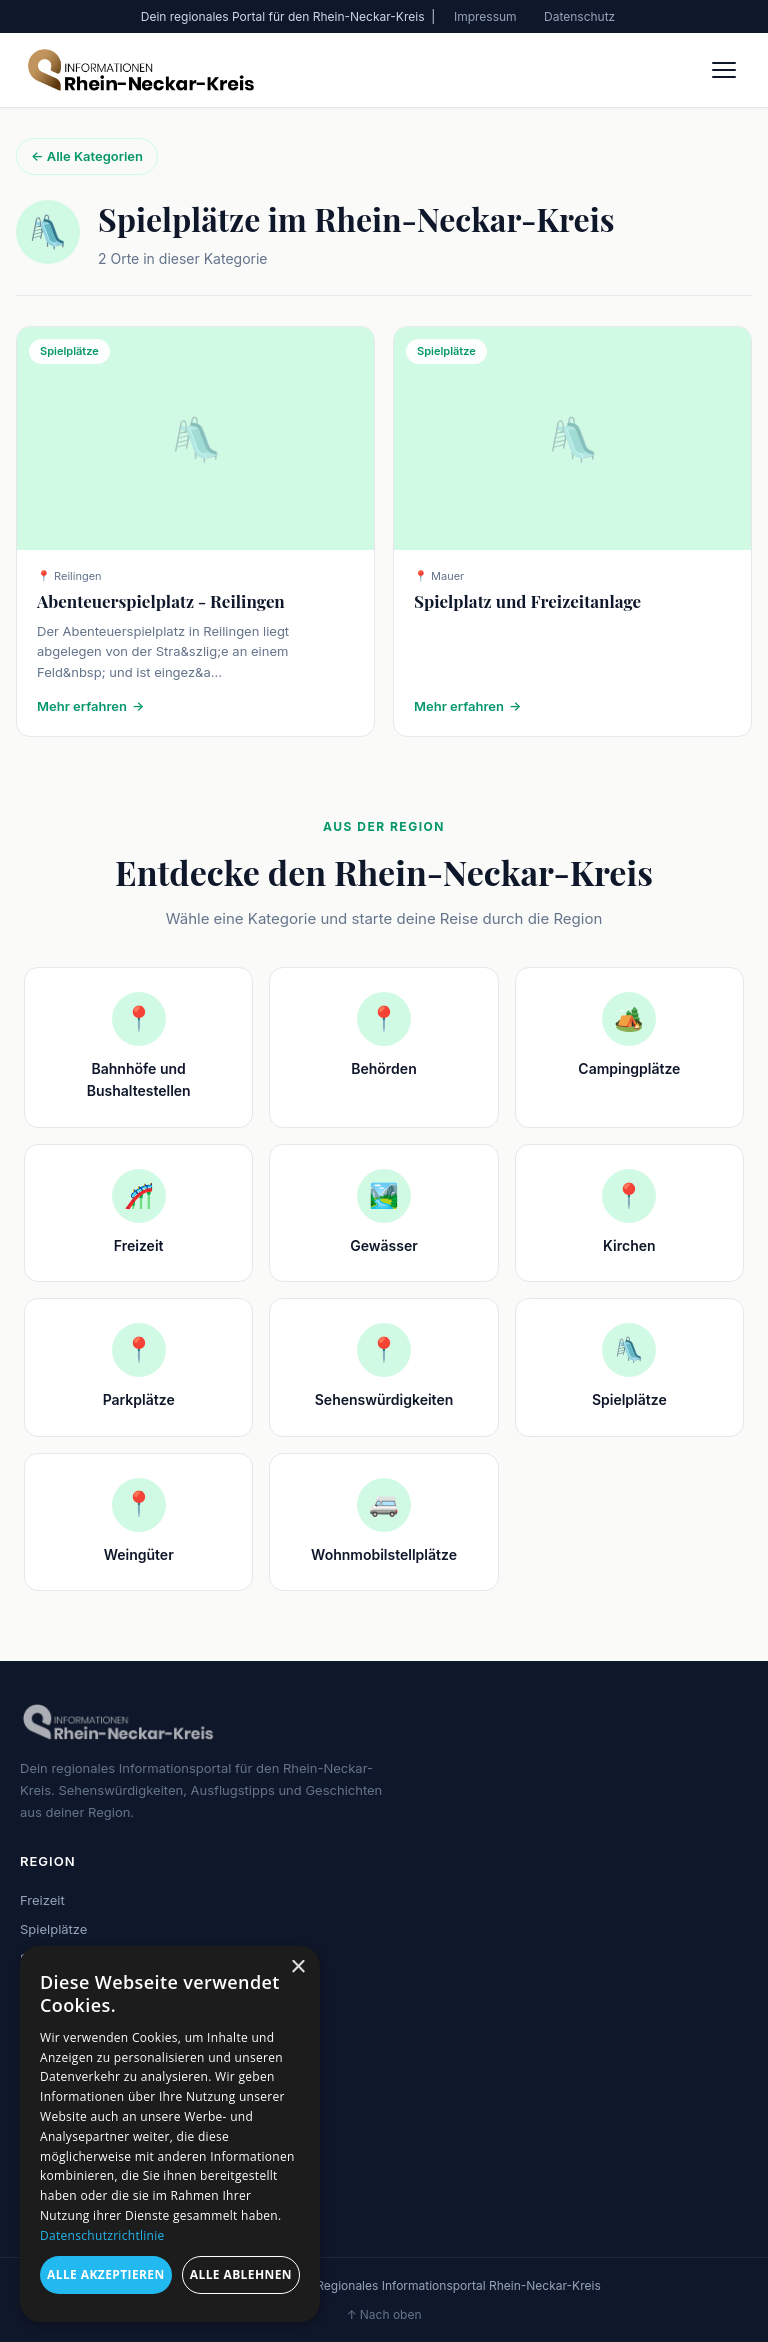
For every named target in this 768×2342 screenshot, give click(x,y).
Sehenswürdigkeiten (82, 1958)
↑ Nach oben (383, 2314)
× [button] (297, 1967)
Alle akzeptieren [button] (106, 2274)
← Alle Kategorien (87, 156)
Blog (33, 2136)
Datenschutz (579, 16)
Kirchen (43, 1986)
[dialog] (170, 2134)
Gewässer (50, 2015)
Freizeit (42, 1900)
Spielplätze (53, 1929)
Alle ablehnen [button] (241, 2274)
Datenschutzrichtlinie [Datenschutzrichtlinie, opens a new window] (102, 2235)
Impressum (485, 16)
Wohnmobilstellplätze (85, 2044)
